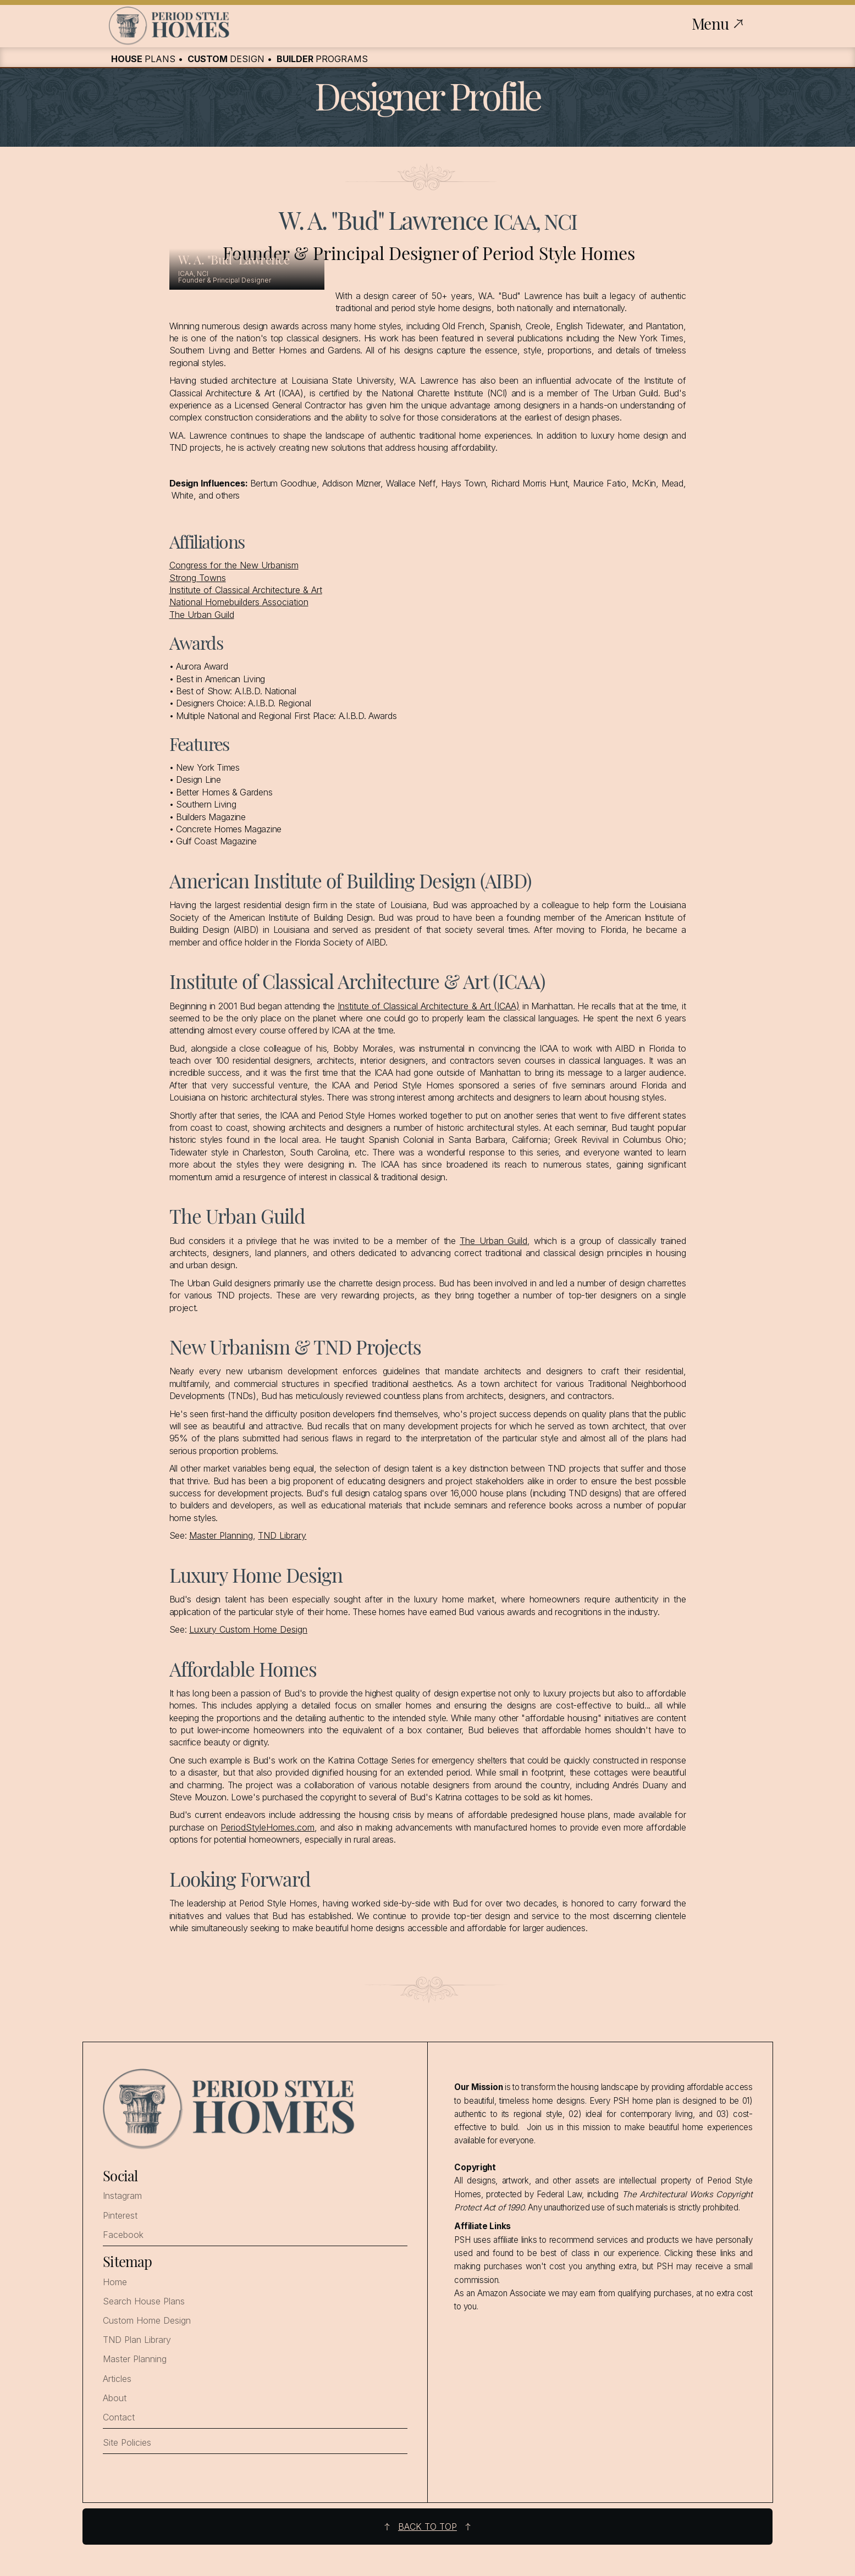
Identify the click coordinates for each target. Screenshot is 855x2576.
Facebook (123, 2235)
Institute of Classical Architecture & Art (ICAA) (429, 1005)
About (114, 2398)
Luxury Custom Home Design (248, 1629)
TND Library (282, 1535)
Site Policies (127, 2442)
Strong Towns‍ (197, 577)
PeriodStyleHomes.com (267, 1827)
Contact (119, 2417)
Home (115, 2282)
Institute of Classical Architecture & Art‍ (245, 589)
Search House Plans (144, 2301)
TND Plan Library (137, 2340)
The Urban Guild (201, 614)
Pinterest (120, 2215)
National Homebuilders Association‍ (238, 601)
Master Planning (221, 1535)
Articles (117, 2379)
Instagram (122, 2196)
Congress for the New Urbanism (234, 565)
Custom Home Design (147, 2320)
